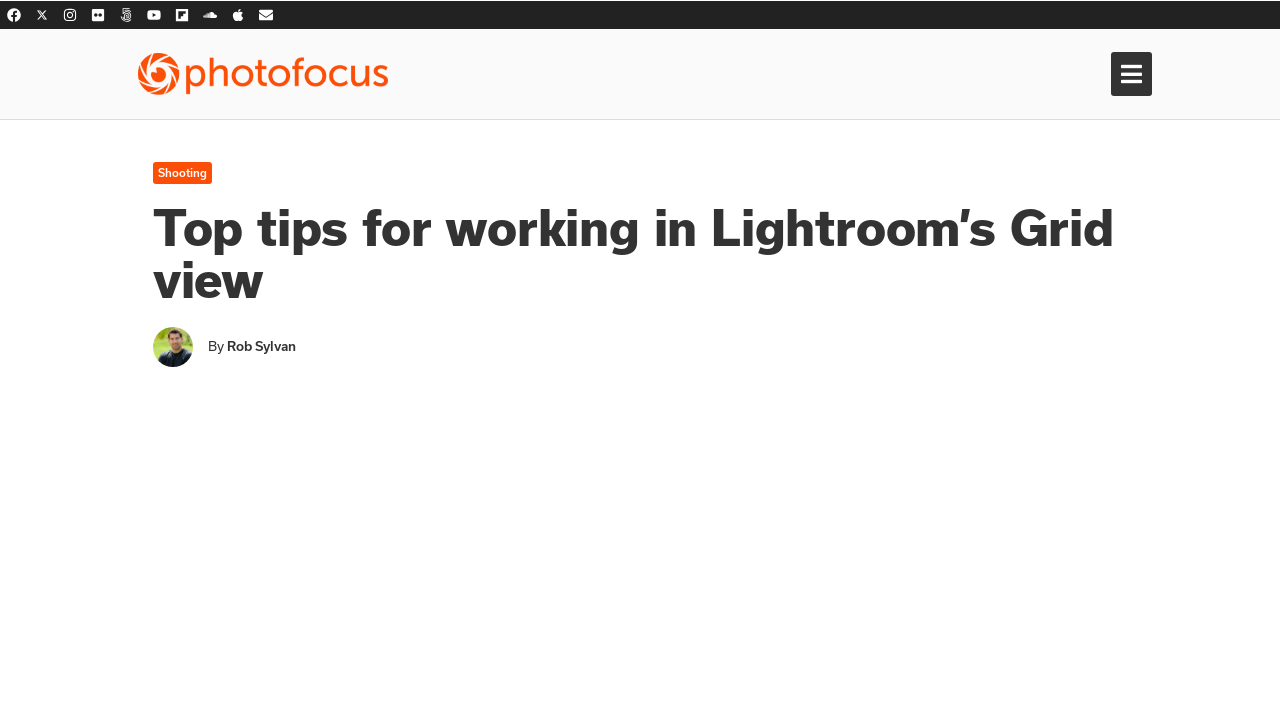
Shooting (182, 173)
